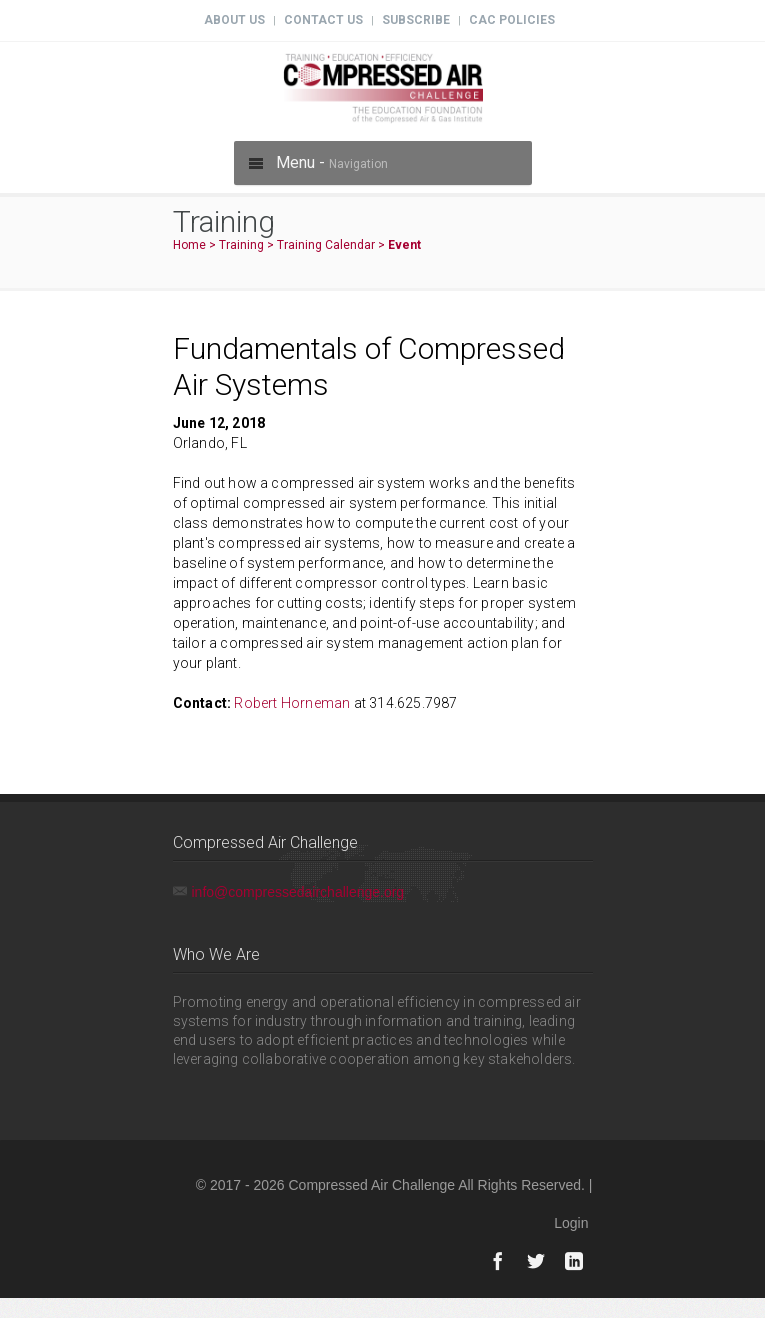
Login (571, 1223)
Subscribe (416, 20)
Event (404, 245)
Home (189, 245)
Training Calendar (326, 245)
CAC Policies (512, 20)
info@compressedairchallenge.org (298, 892)
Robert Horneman (292, 703)
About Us (234, 20)
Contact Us (323, 20)
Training (241, 245)
